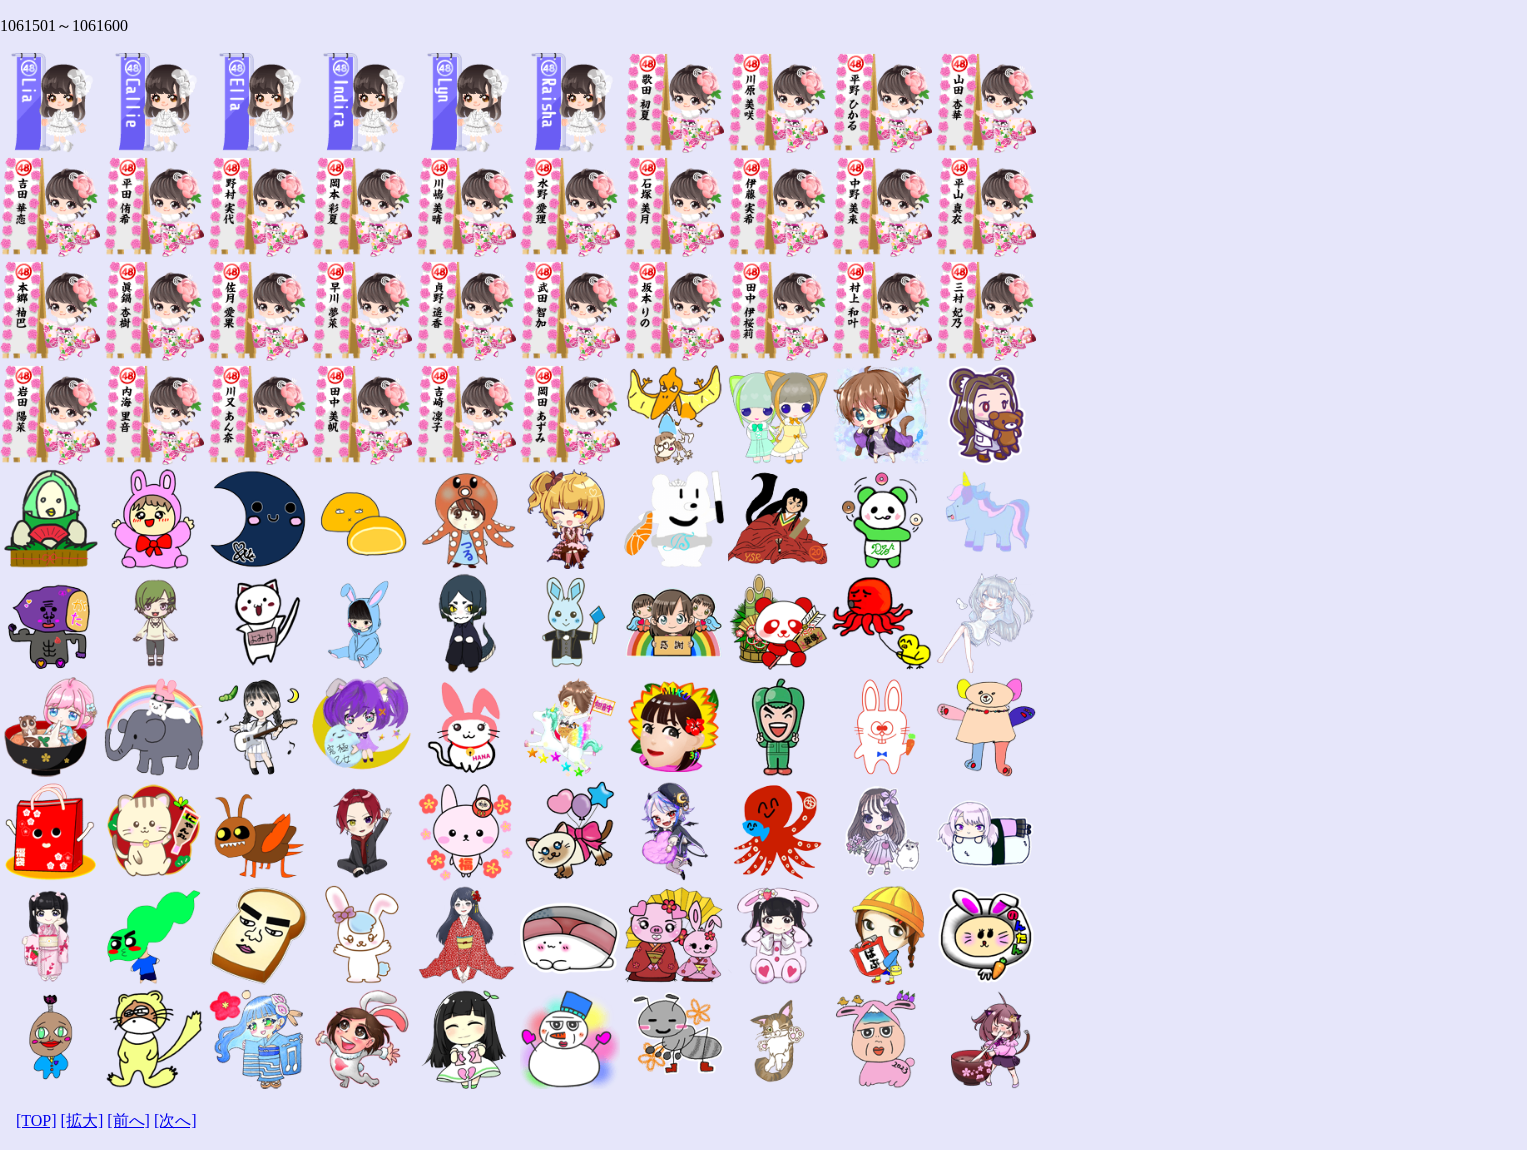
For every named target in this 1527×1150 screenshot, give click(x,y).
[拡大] (82, 1120)
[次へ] (175, 1120)
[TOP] (36, 1120)
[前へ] (128, 1120)
